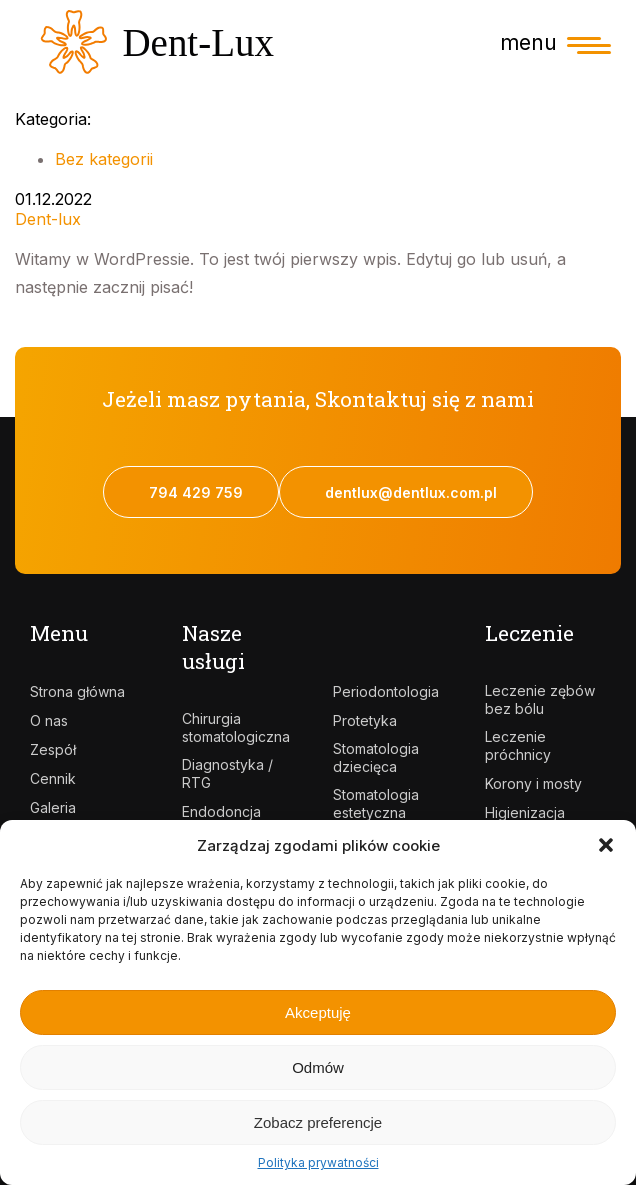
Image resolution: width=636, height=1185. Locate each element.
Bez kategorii (104, 159)
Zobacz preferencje (318, 1122)
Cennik (53, 778)
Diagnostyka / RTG (227, 773)
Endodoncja (221, 811)
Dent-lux (48, 219)
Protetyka (365, 720)
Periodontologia (386, 691)
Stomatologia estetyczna (376, 803)
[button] (606, 845)
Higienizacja (525, 812)
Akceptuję (318, 1012)
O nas (49, 720)
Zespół (53, 749)
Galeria (53, 807)
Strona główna (77, 691)
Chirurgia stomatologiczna (236, 727)
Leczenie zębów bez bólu (540, 699)
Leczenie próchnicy (518, 745)
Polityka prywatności (318, 1162)
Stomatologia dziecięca (376, 757)
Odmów (318, 1067)
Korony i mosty (533, 783)
